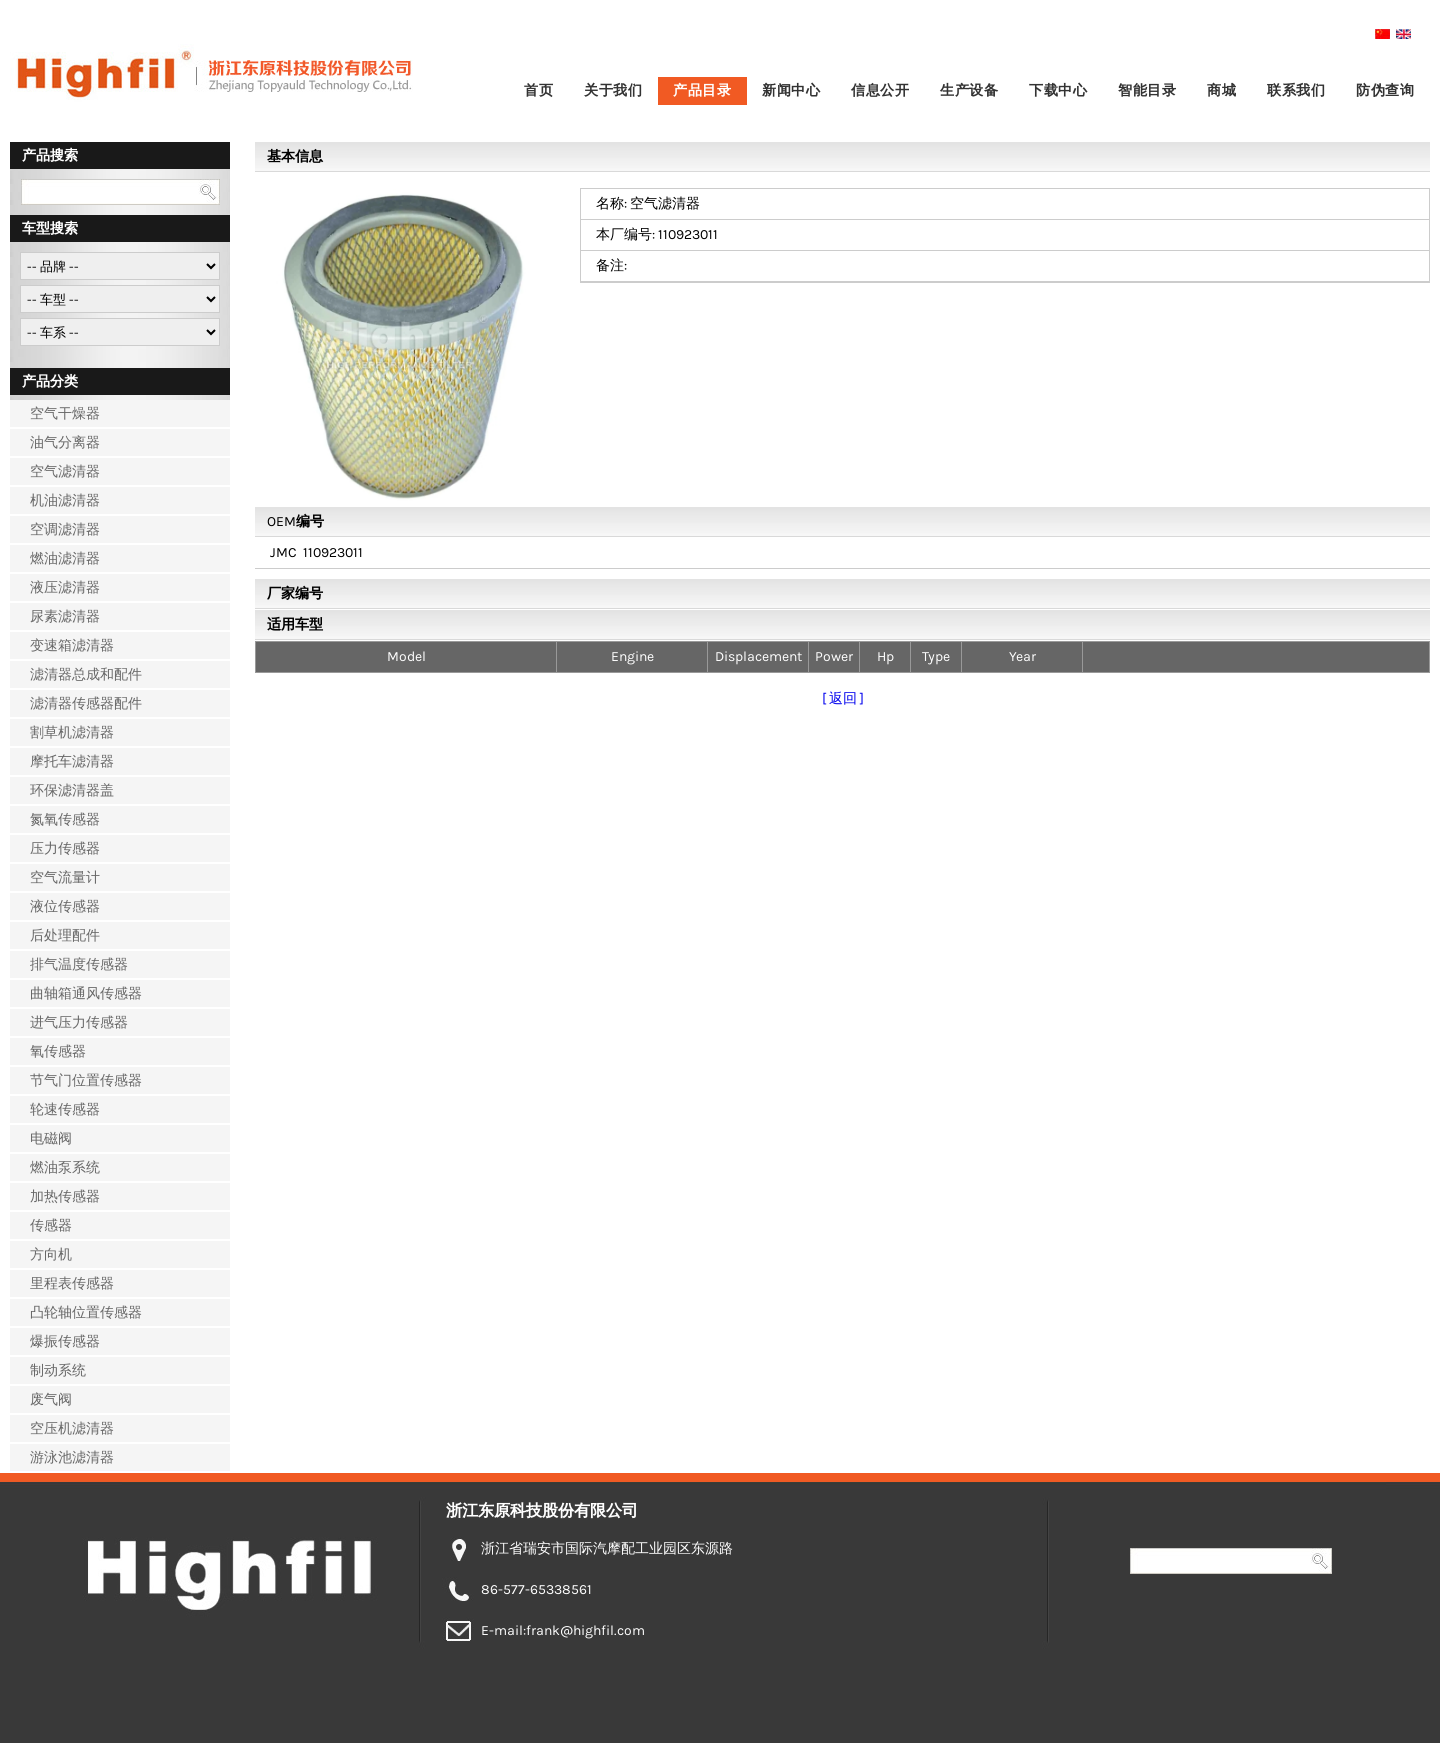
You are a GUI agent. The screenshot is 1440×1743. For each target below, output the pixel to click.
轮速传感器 (65, 1109)
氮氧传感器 (65, 819)
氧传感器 (58, 1051)
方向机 (51, 1254)
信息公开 (880, 90)
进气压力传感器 (79, 1022)
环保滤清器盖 (72, 790)
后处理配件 (65, 935)
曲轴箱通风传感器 (86, 993)
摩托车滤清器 (72, 761)
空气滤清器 (65, 471)
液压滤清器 (65, 587)
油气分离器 (65, 442)
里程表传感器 (72, 1283)
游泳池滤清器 (72, 1457)
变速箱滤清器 (72, 645)
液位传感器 (65, 906)
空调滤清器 (65, 529)
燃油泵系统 (65, 1167)
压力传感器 (65, 848)
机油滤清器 (65, 500)
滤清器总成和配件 (86, 674)
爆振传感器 (65, 1341)
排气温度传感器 (79, 964)
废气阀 (51, 1399)
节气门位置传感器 (86, 1080)
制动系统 (58, 1370)
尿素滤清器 (65, 616)
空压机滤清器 (72, 1428)
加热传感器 (65, 1196)
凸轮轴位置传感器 (86, 1312)
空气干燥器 (65, 413)
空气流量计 (65, 877)
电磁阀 (51, 1138)
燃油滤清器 (65, 558)
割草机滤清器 (72, 732)
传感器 (51, 1225)
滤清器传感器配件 (86, 703)
